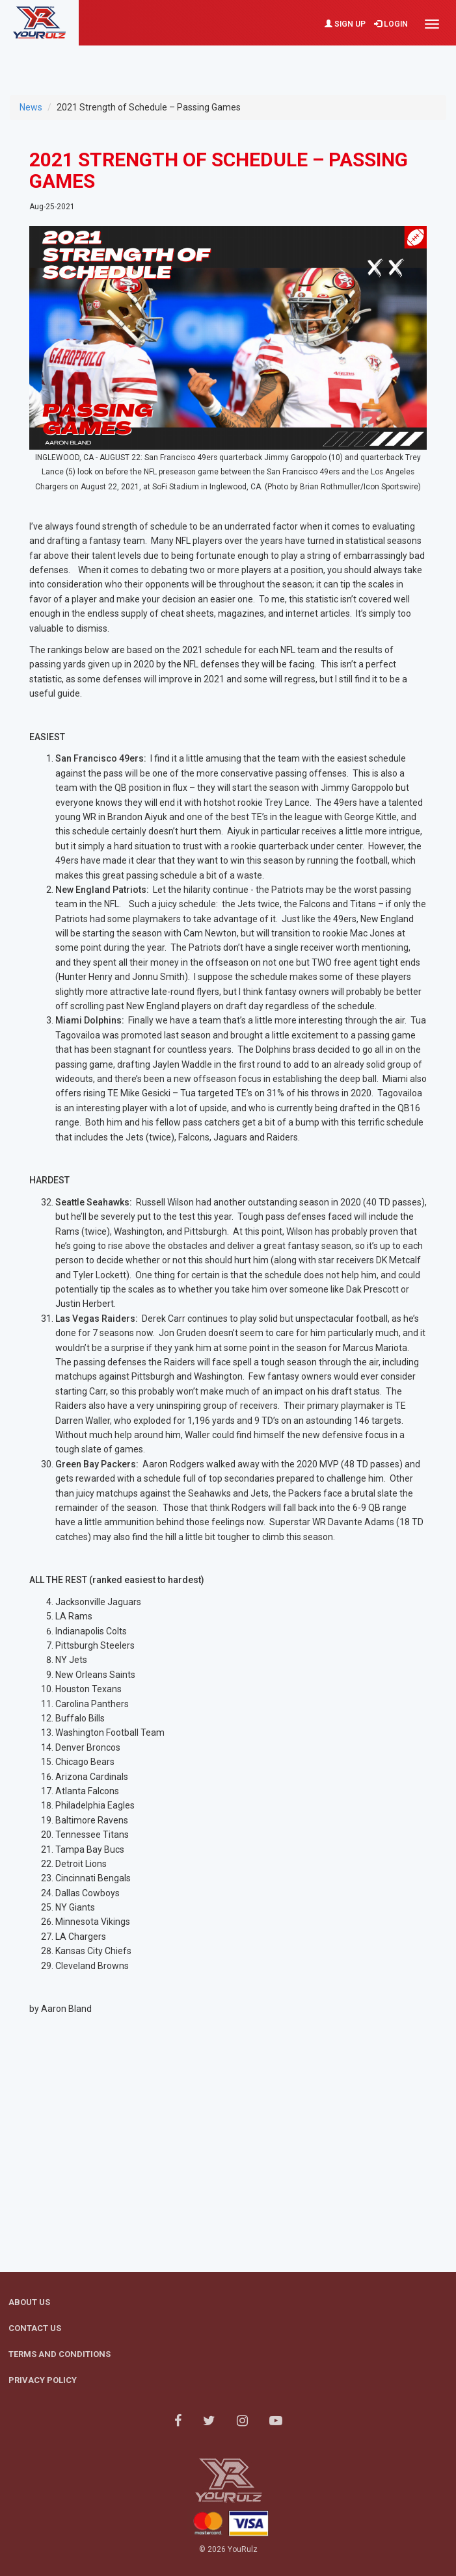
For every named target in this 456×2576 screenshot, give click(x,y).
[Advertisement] (228, 61)
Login (391, 24)
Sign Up (345, 24)
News (31, 107)
